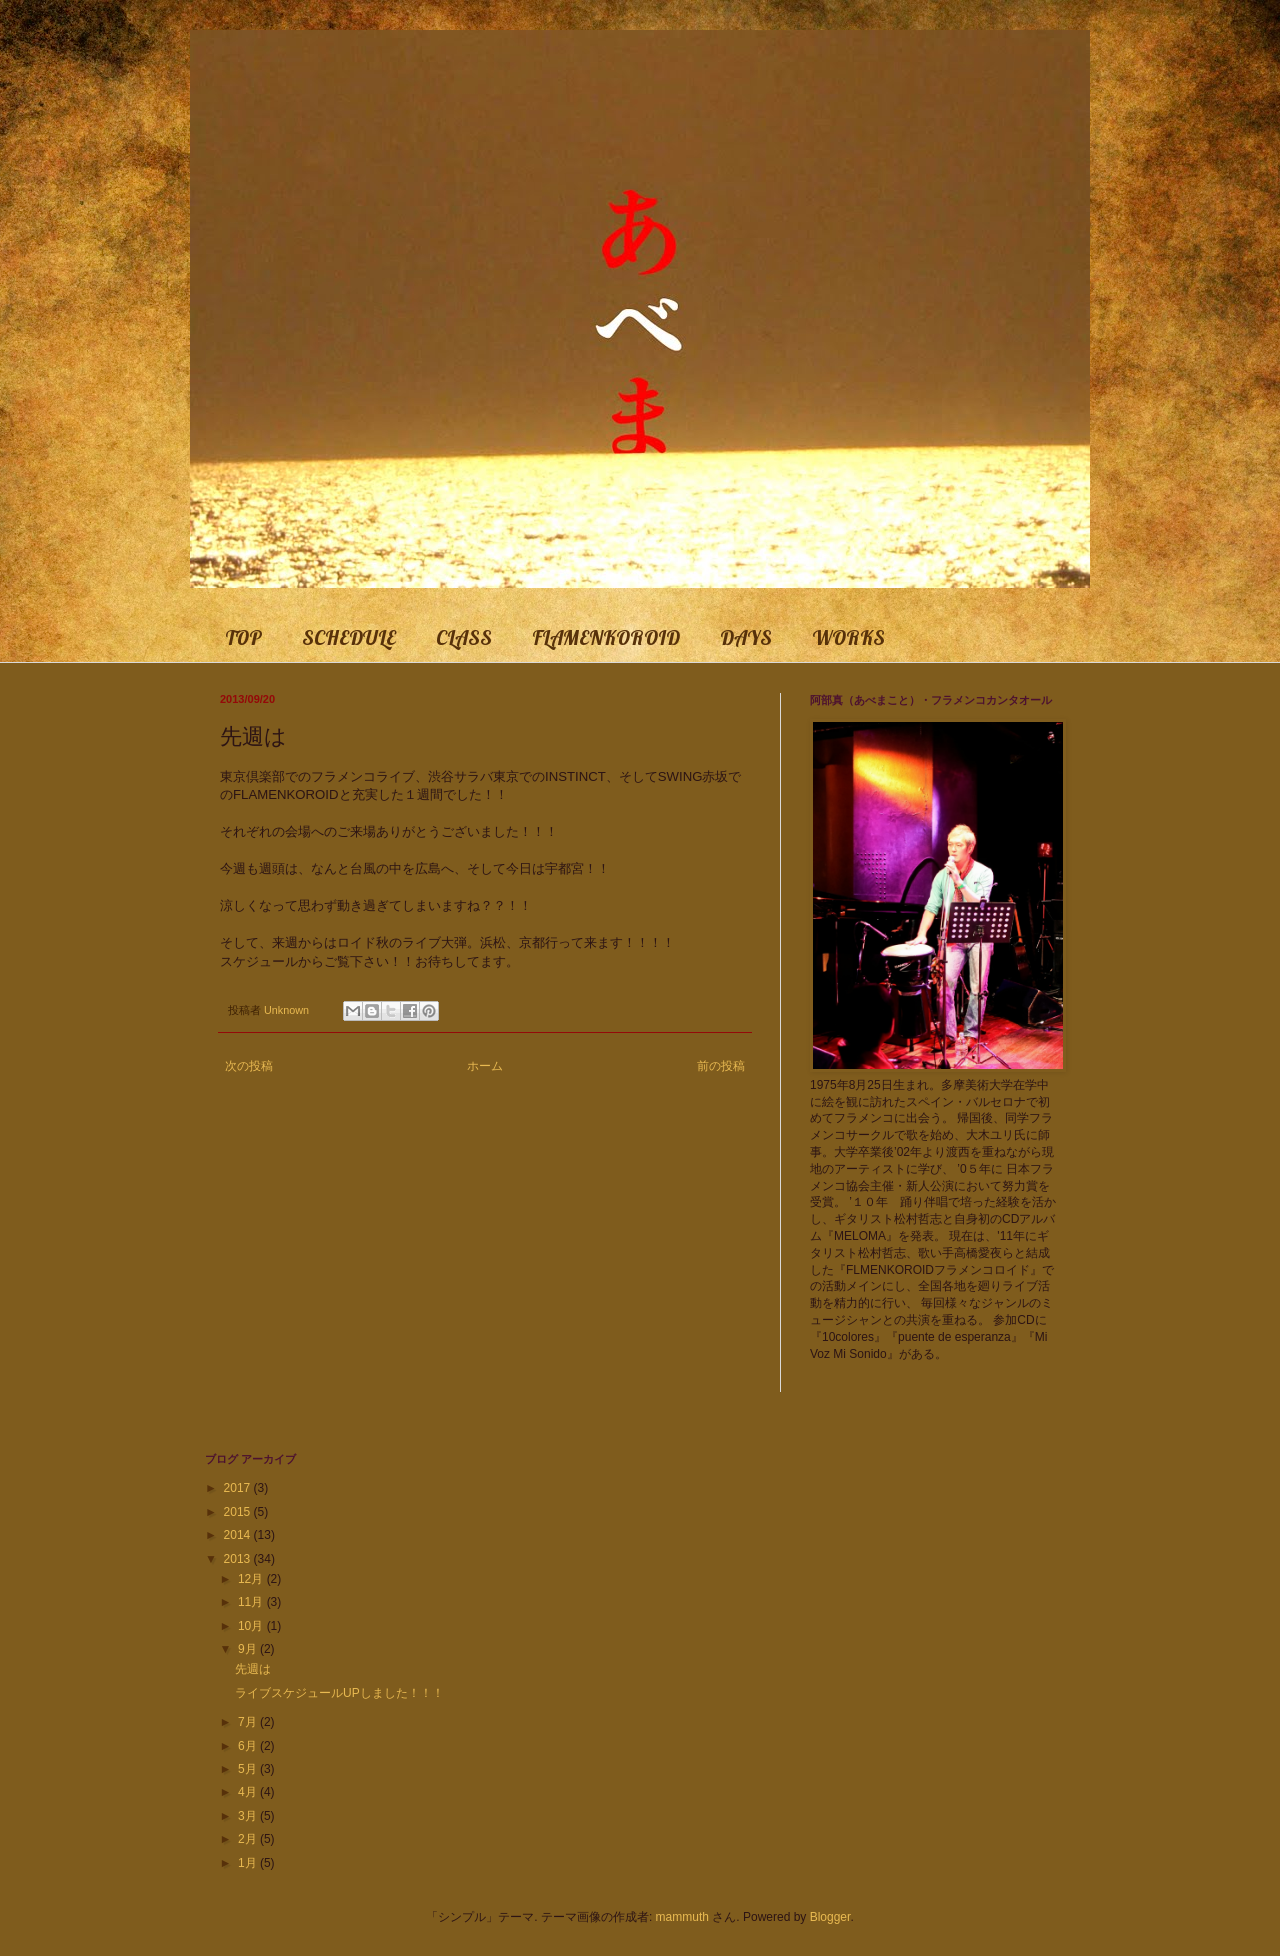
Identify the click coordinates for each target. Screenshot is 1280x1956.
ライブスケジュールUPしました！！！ (339, 1693)
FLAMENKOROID (606, 637)
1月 (249, 1863)
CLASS (464, 637)
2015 (239, 1512)
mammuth (682, 1917)
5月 (249, 1769)
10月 (252, 1626)
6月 (249, 1746)
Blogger (830, 1917)
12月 (252, 1579)
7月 (249, 1722)
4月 (249, 1792)
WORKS (848, 637)
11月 (252, 1602)
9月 (249, 1649)
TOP (243, 637)
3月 (249, 1816)
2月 (249, 1839)
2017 (239, 1488)
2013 (239, 1559)
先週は (253, 1669)
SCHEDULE (349, 637)
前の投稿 (721, 1066)
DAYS (746, 637)
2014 (239, 1535)
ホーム (485, 1066)
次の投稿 (249, 1066)
